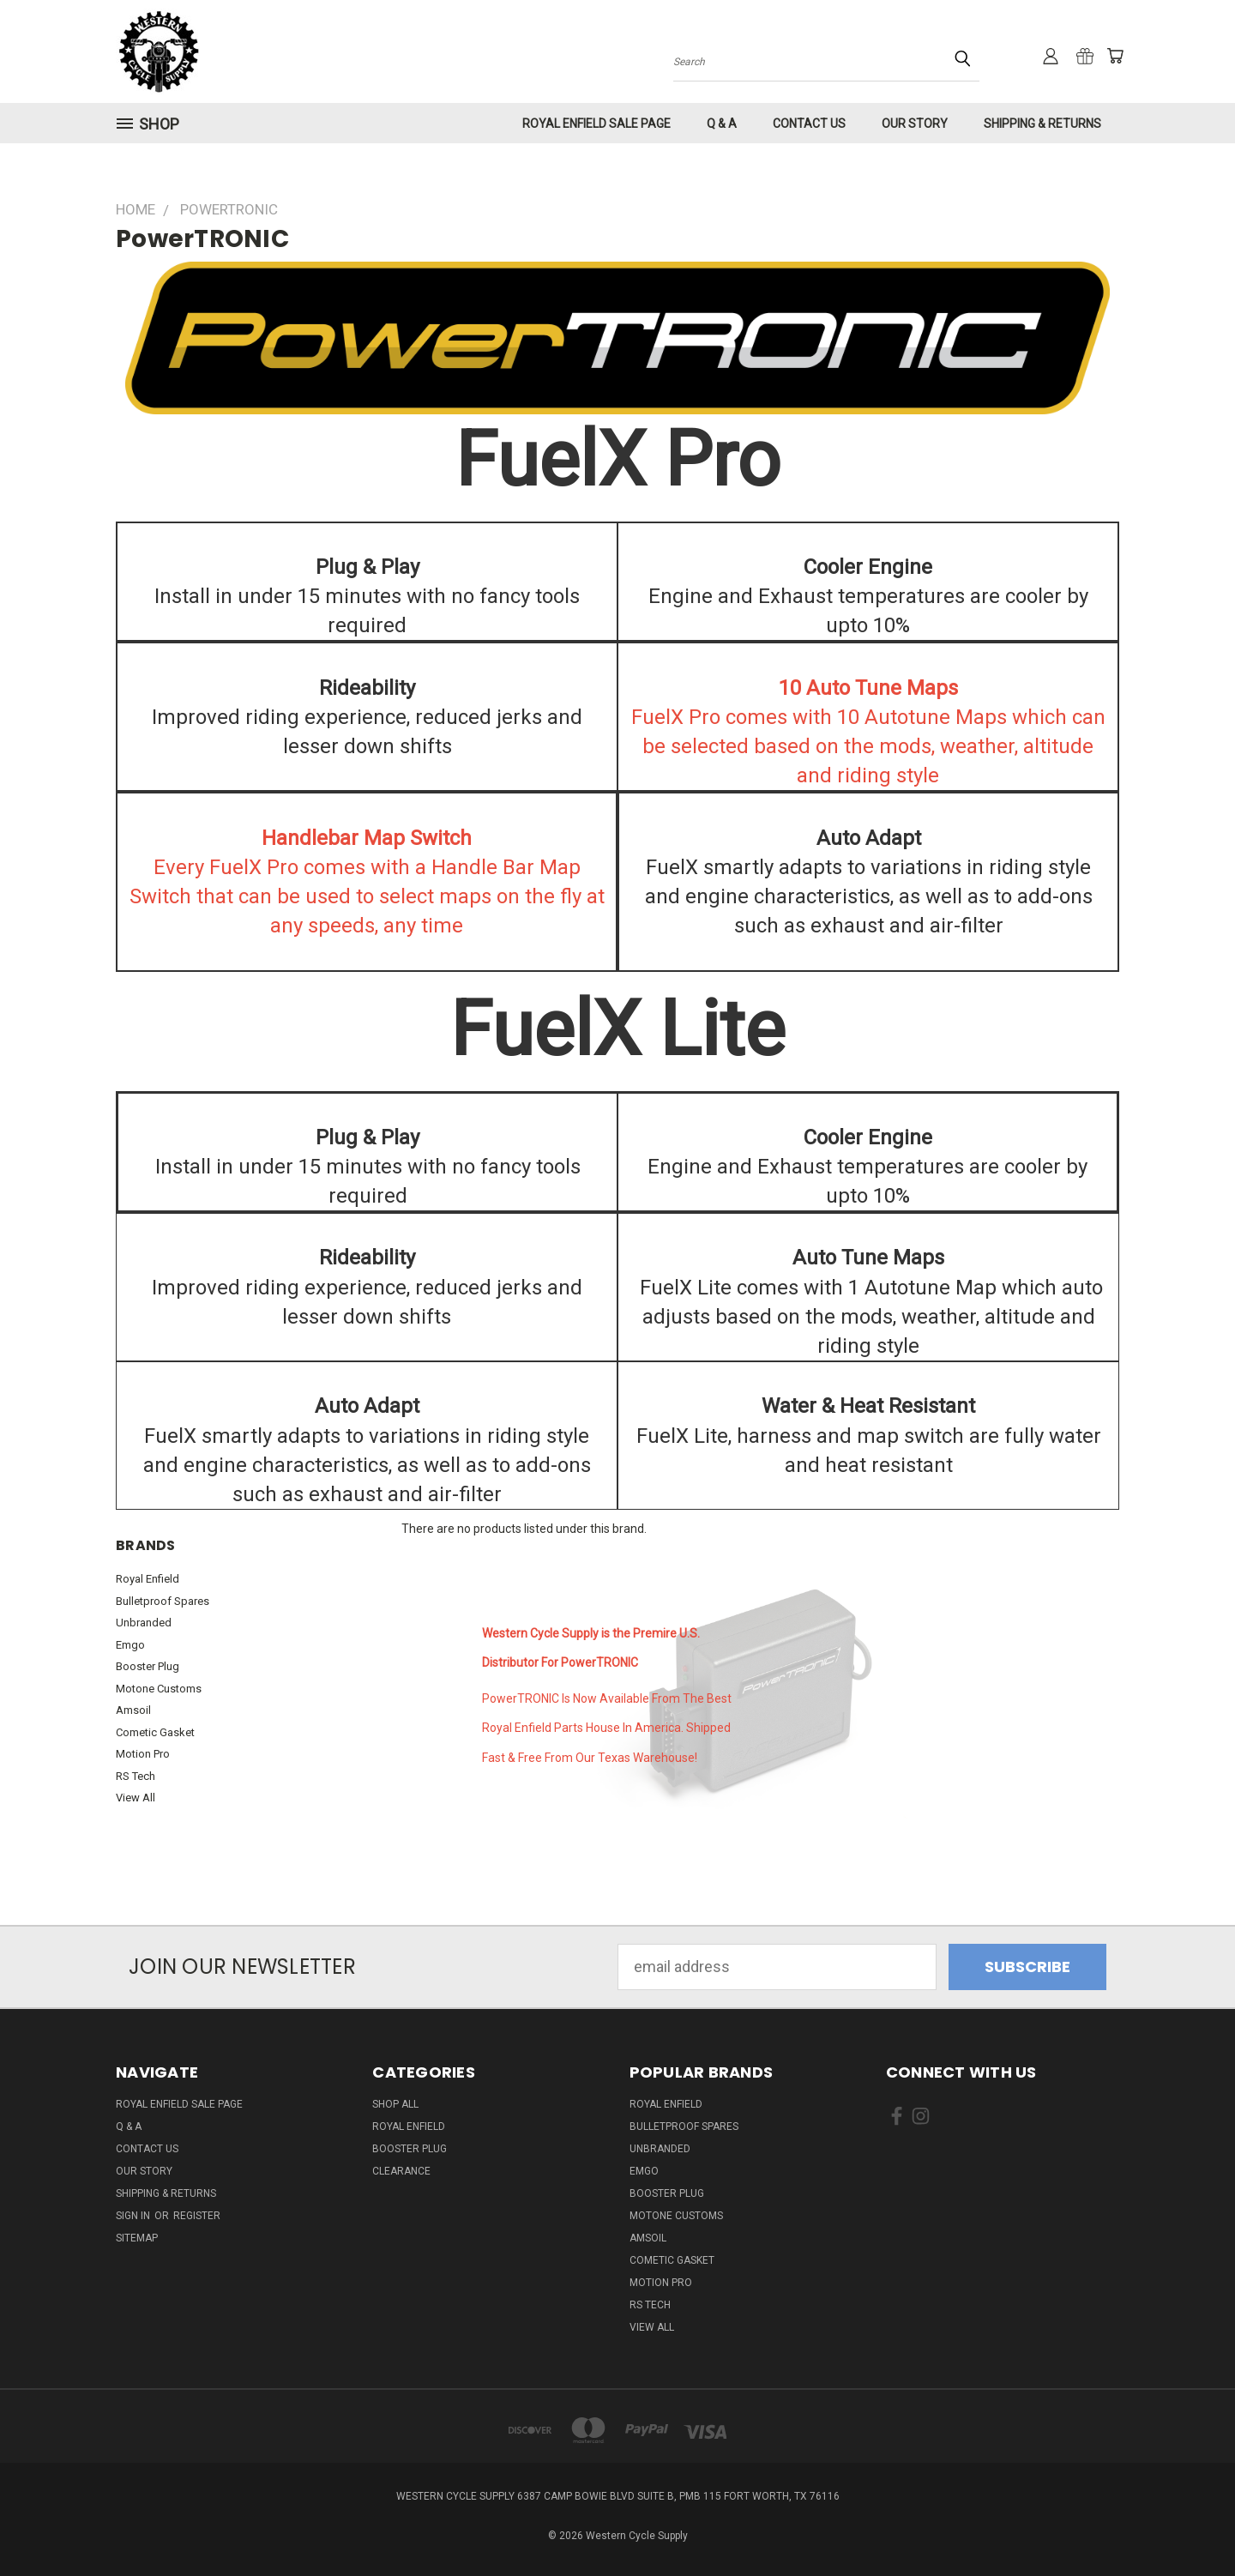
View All (135, 1797)
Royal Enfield (147, 1578)
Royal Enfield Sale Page (596, 123)
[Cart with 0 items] (1115, 55)
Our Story (915, 123)
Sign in (134, 2216)
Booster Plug (147, 1666)
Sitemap (137, 2238)
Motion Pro (143, 1753)
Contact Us (809, 123)
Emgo (130, 1644)
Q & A (722, 123)
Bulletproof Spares (162, 1601)
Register (196, 2216)
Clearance (401, 2171)
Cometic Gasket (155, 1732)
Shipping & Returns (1042, 123)
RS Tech (135, 1776)
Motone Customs (159, 1688)
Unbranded (144, 1622)
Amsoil (133, 1710)
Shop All (395, 2104)
